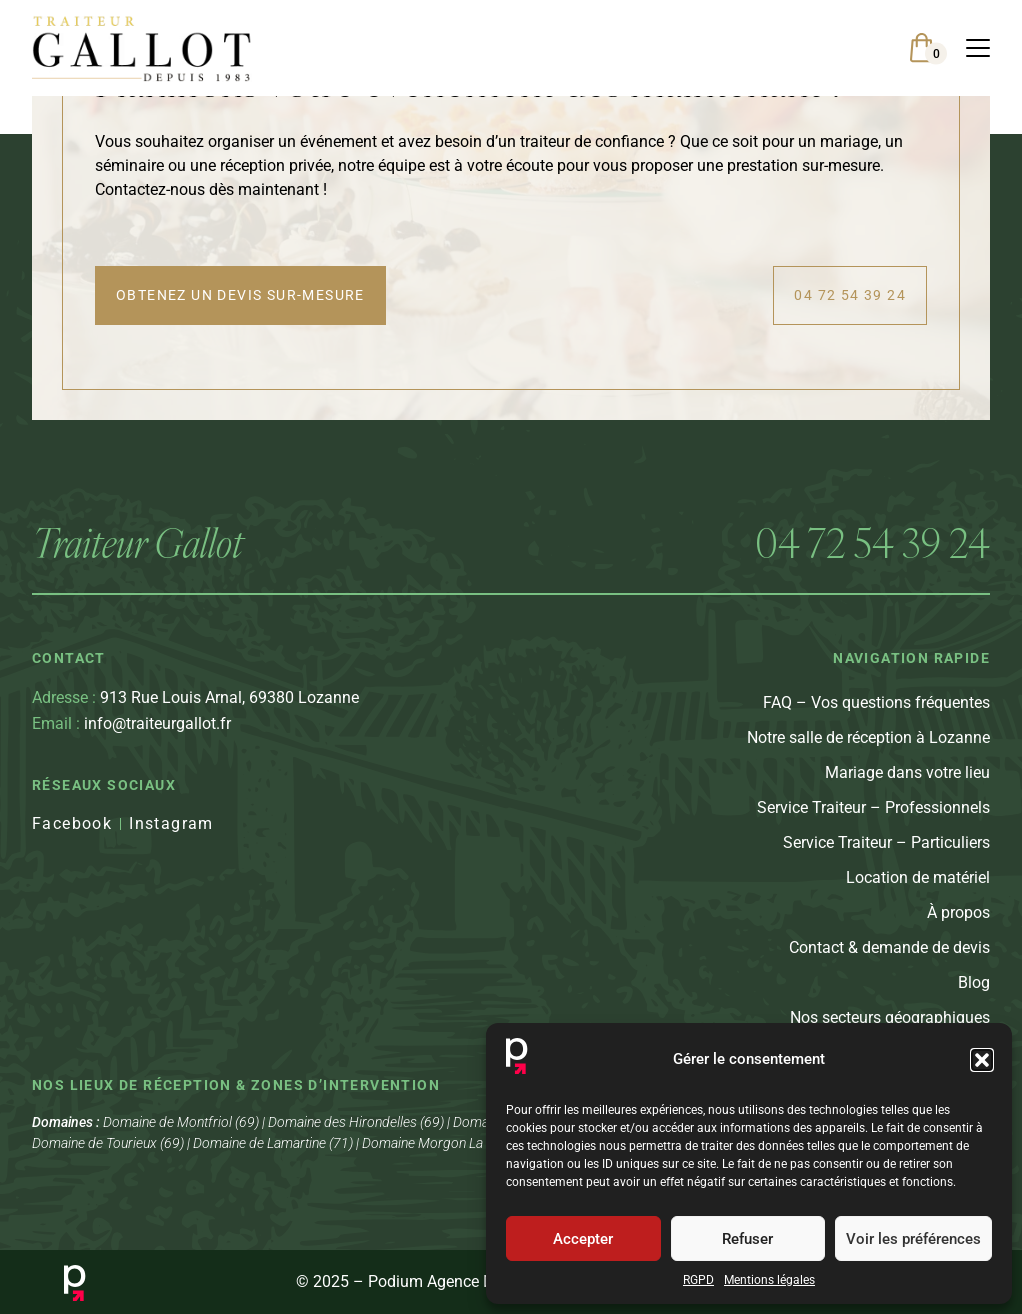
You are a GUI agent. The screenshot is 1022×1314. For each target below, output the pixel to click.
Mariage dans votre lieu (907, 783)
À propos (958, 923)
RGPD (698, 1280)
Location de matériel (918, 888)
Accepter (583, 1239)
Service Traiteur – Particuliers (886, 853)
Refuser (747, 1239)
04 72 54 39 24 (872, 553)
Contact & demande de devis (889, 958)
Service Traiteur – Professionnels (873, 818)
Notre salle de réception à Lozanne (868, 748)
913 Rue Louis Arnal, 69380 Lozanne (195, 708)
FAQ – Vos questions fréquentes (876, 713)
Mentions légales (769, 1280)
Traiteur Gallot (137, 553)
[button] (982, 1060)
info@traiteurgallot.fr (131, 735)
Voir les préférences (913, 1239)
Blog (974, 993)
